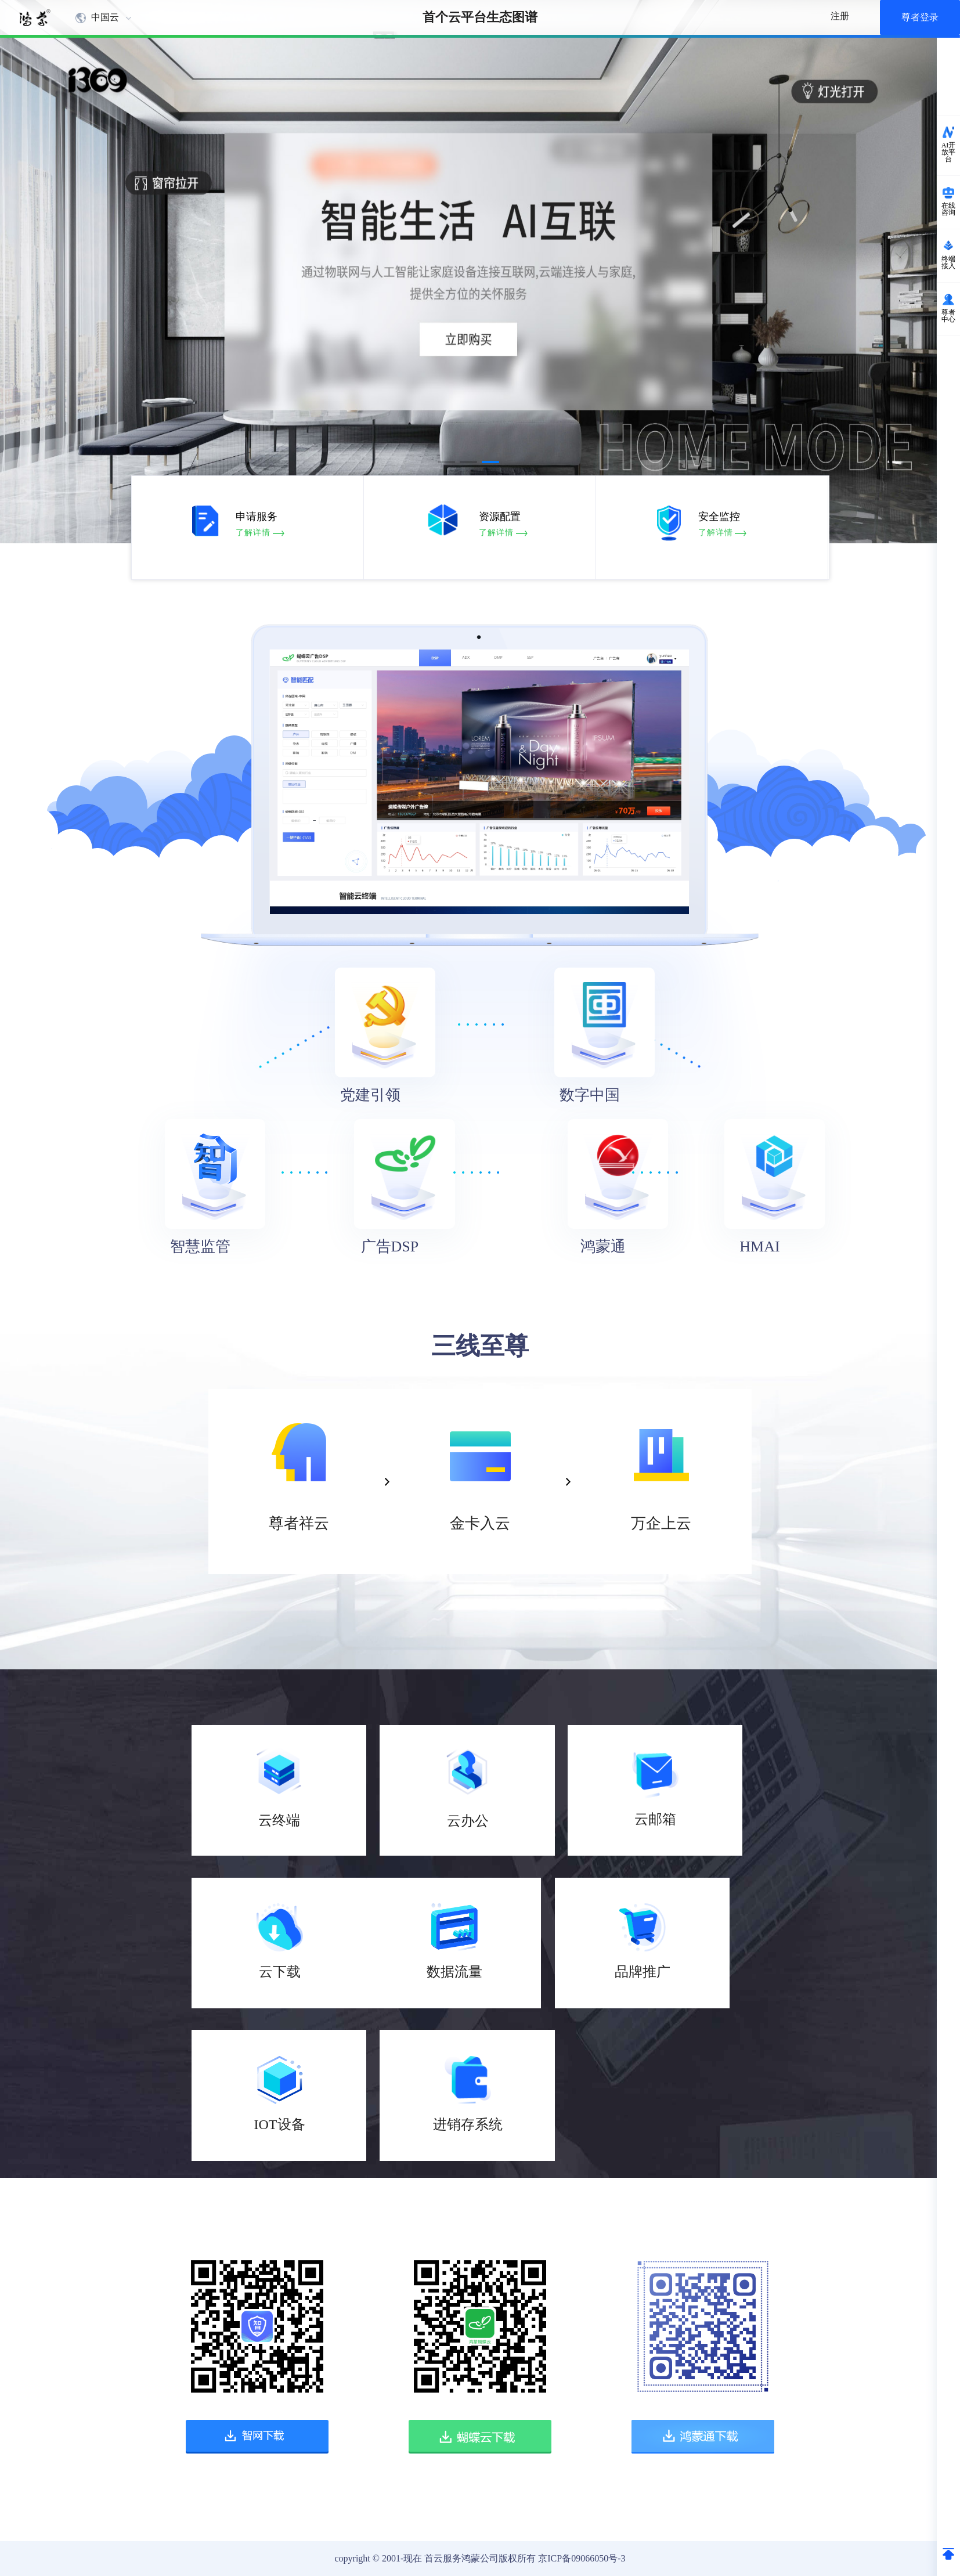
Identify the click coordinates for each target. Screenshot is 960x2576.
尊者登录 (920, 17)
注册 (840, 16)
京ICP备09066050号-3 (581, 2558)
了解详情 (261, 532)
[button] (446, 462)
